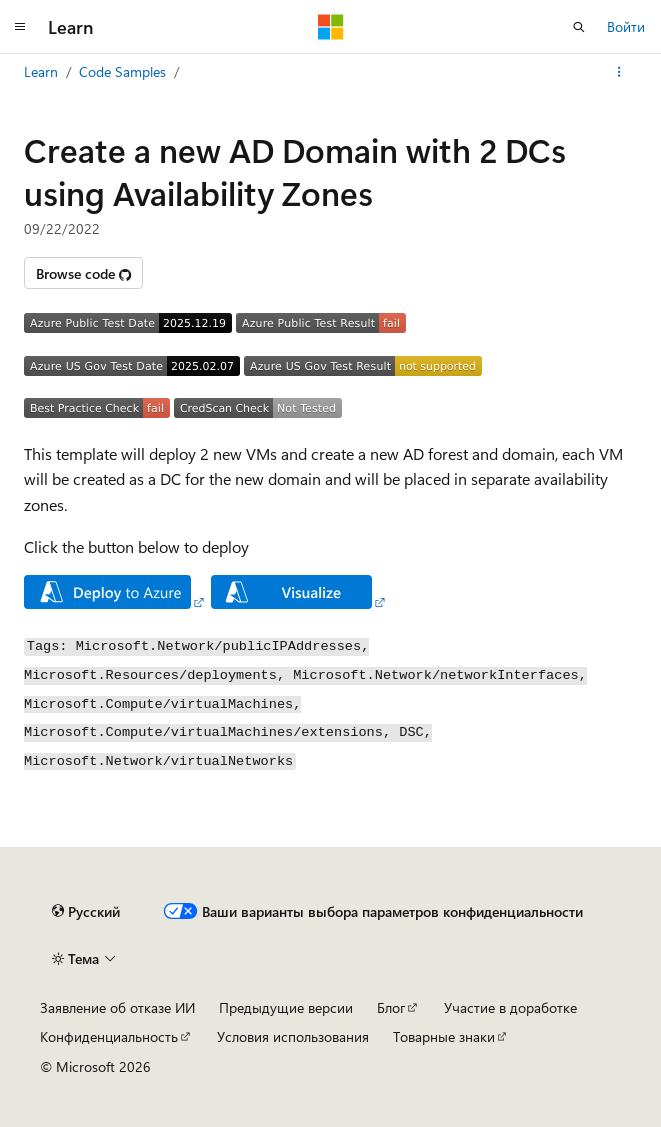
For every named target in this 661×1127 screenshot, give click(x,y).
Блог (391, 1007)
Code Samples (122, 71)
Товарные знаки (444, 1036)
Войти (626, 26)
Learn (41, 71)
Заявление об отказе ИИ (117, 1007)
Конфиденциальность (109, 1036)
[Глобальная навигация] (20, 27)
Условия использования (293, 1036)
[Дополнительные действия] (619, 72)
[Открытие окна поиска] (579, 27)
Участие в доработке (510, 1007)
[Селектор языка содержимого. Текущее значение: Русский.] (86, 912)
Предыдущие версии (286, 1007)
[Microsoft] (331, 27)
